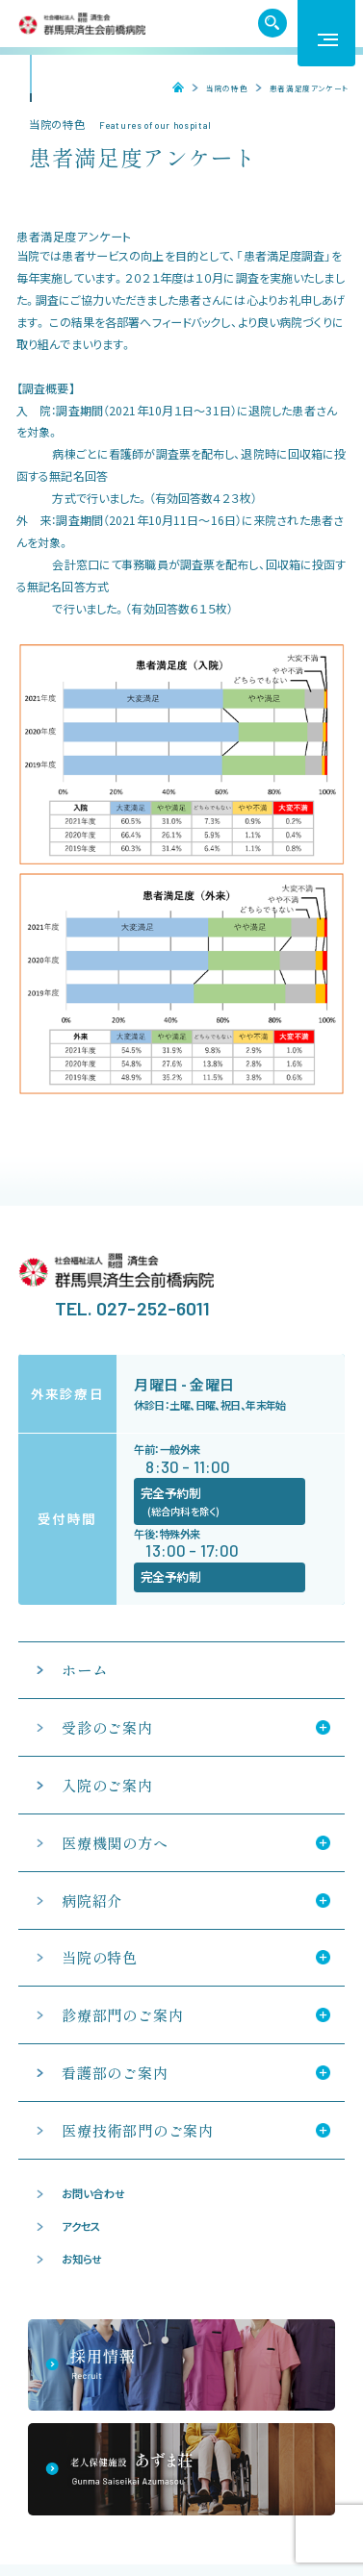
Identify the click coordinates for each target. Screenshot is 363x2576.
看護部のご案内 (115, 2073)
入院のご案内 (107, 1785)
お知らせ (82, 2258)
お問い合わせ (93, 2193)
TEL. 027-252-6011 (133, 1307)
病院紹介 (92, 1900)
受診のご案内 (107, 1727)
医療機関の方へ (115, 1843)
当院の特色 (226, 88)
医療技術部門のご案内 (138, 2130)
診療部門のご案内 (122, 2015)
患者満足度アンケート (309, 88)
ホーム (172, 88)
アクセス (81, 2226)
